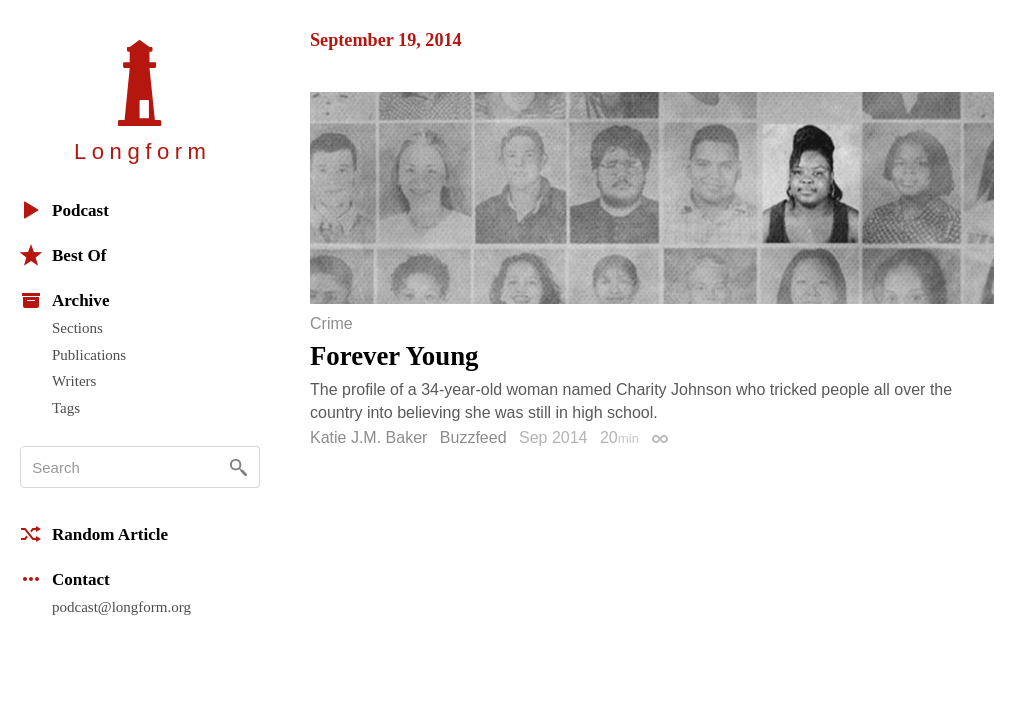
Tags (66, 408)
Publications (89, 355)
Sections (77, 328)
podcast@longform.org (121, 607)
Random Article (94, 534)
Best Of (63, 255)
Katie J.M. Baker (368, 437)
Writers (74, 381)
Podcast (64, 210)
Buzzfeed (473, 437)
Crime (331, 324)
